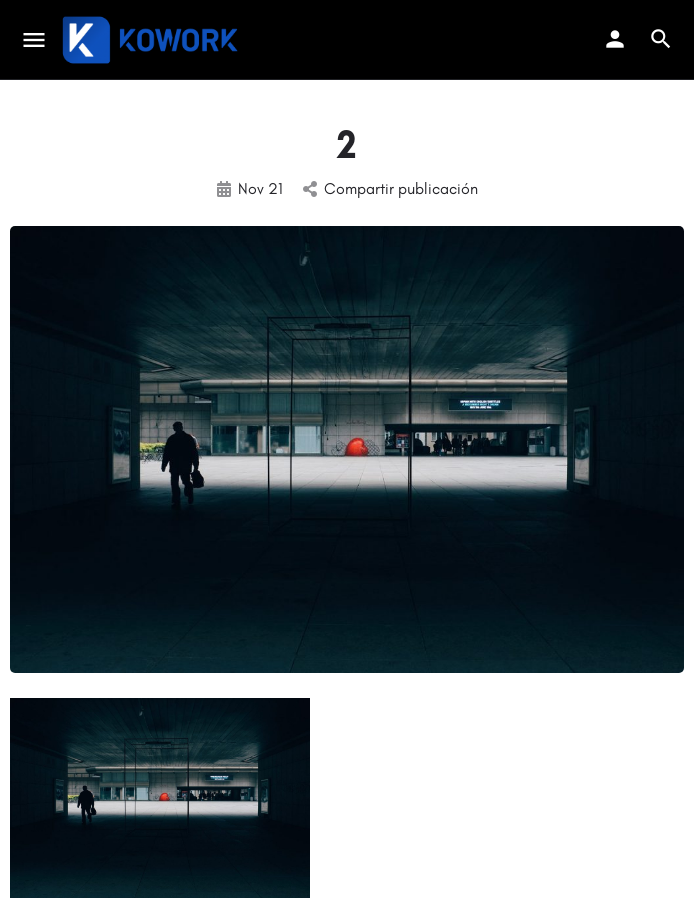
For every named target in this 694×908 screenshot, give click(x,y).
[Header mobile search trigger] (661, 39)
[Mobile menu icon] (34, 40)
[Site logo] (152, 40)
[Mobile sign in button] (615, 39)
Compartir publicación (390, 188)
